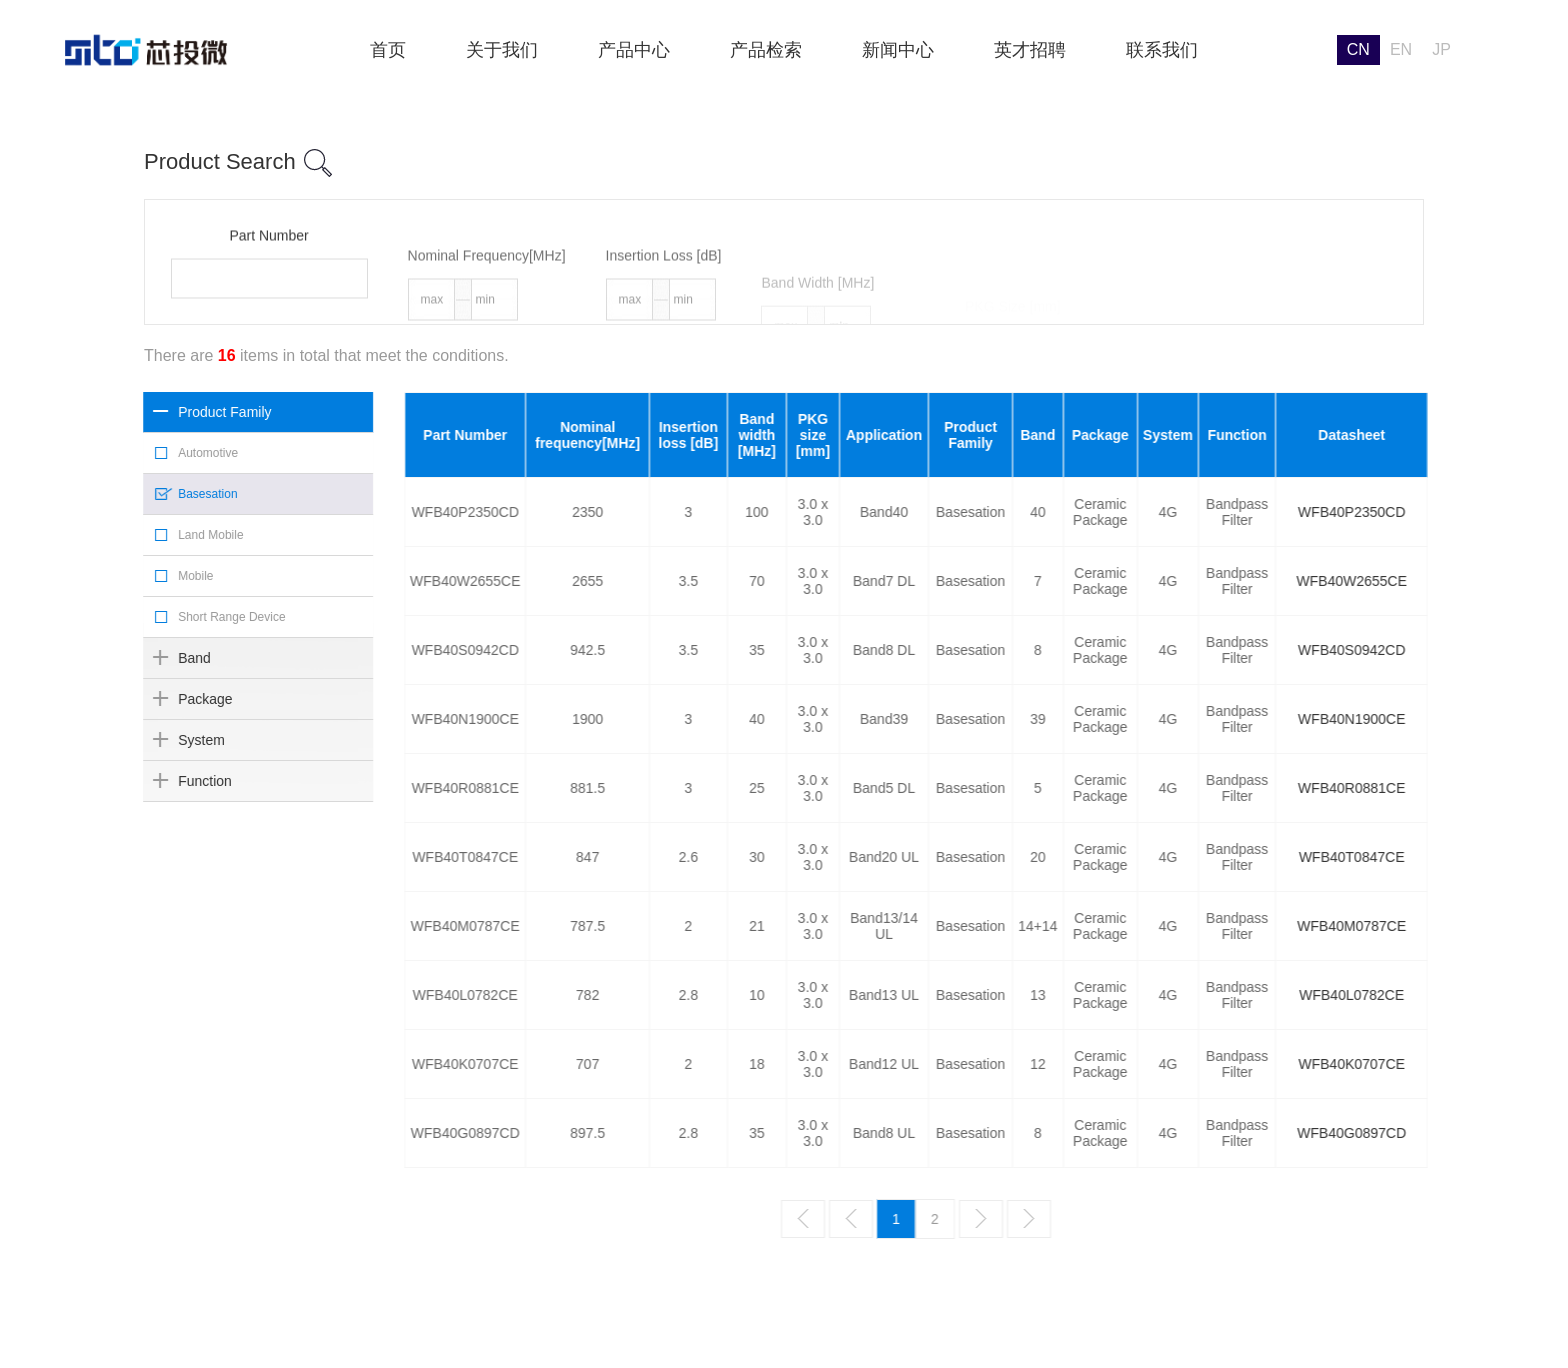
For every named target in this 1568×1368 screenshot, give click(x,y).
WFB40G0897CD (1490, 1133)
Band (163, 658)
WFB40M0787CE (1490, 926)
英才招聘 (1030, 50)
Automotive (177, 453)
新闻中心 (898, 50)
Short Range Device (200, 617)
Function (174, 781)
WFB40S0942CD (1489, 650)
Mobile (164, 576)
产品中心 (634, 50)
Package (174, 699)
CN (1358, 49)
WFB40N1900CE (1489, 719)
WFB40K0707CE (1490, 1064)
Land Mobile (179, 535)
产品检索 (766, 50)
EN (1401, 49)
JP (1441, 49)
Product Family (193, 412)
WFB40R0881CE (1489, 788)
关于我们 (502, 50)
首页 (388, 50)
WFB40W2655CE (1490, 581)
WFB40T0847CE (1490, 857)
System (170, 740)
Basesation (176, 494)
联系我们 (1162, 50)
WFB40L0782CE (1490, 995)
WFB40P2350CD (1489, 512)
